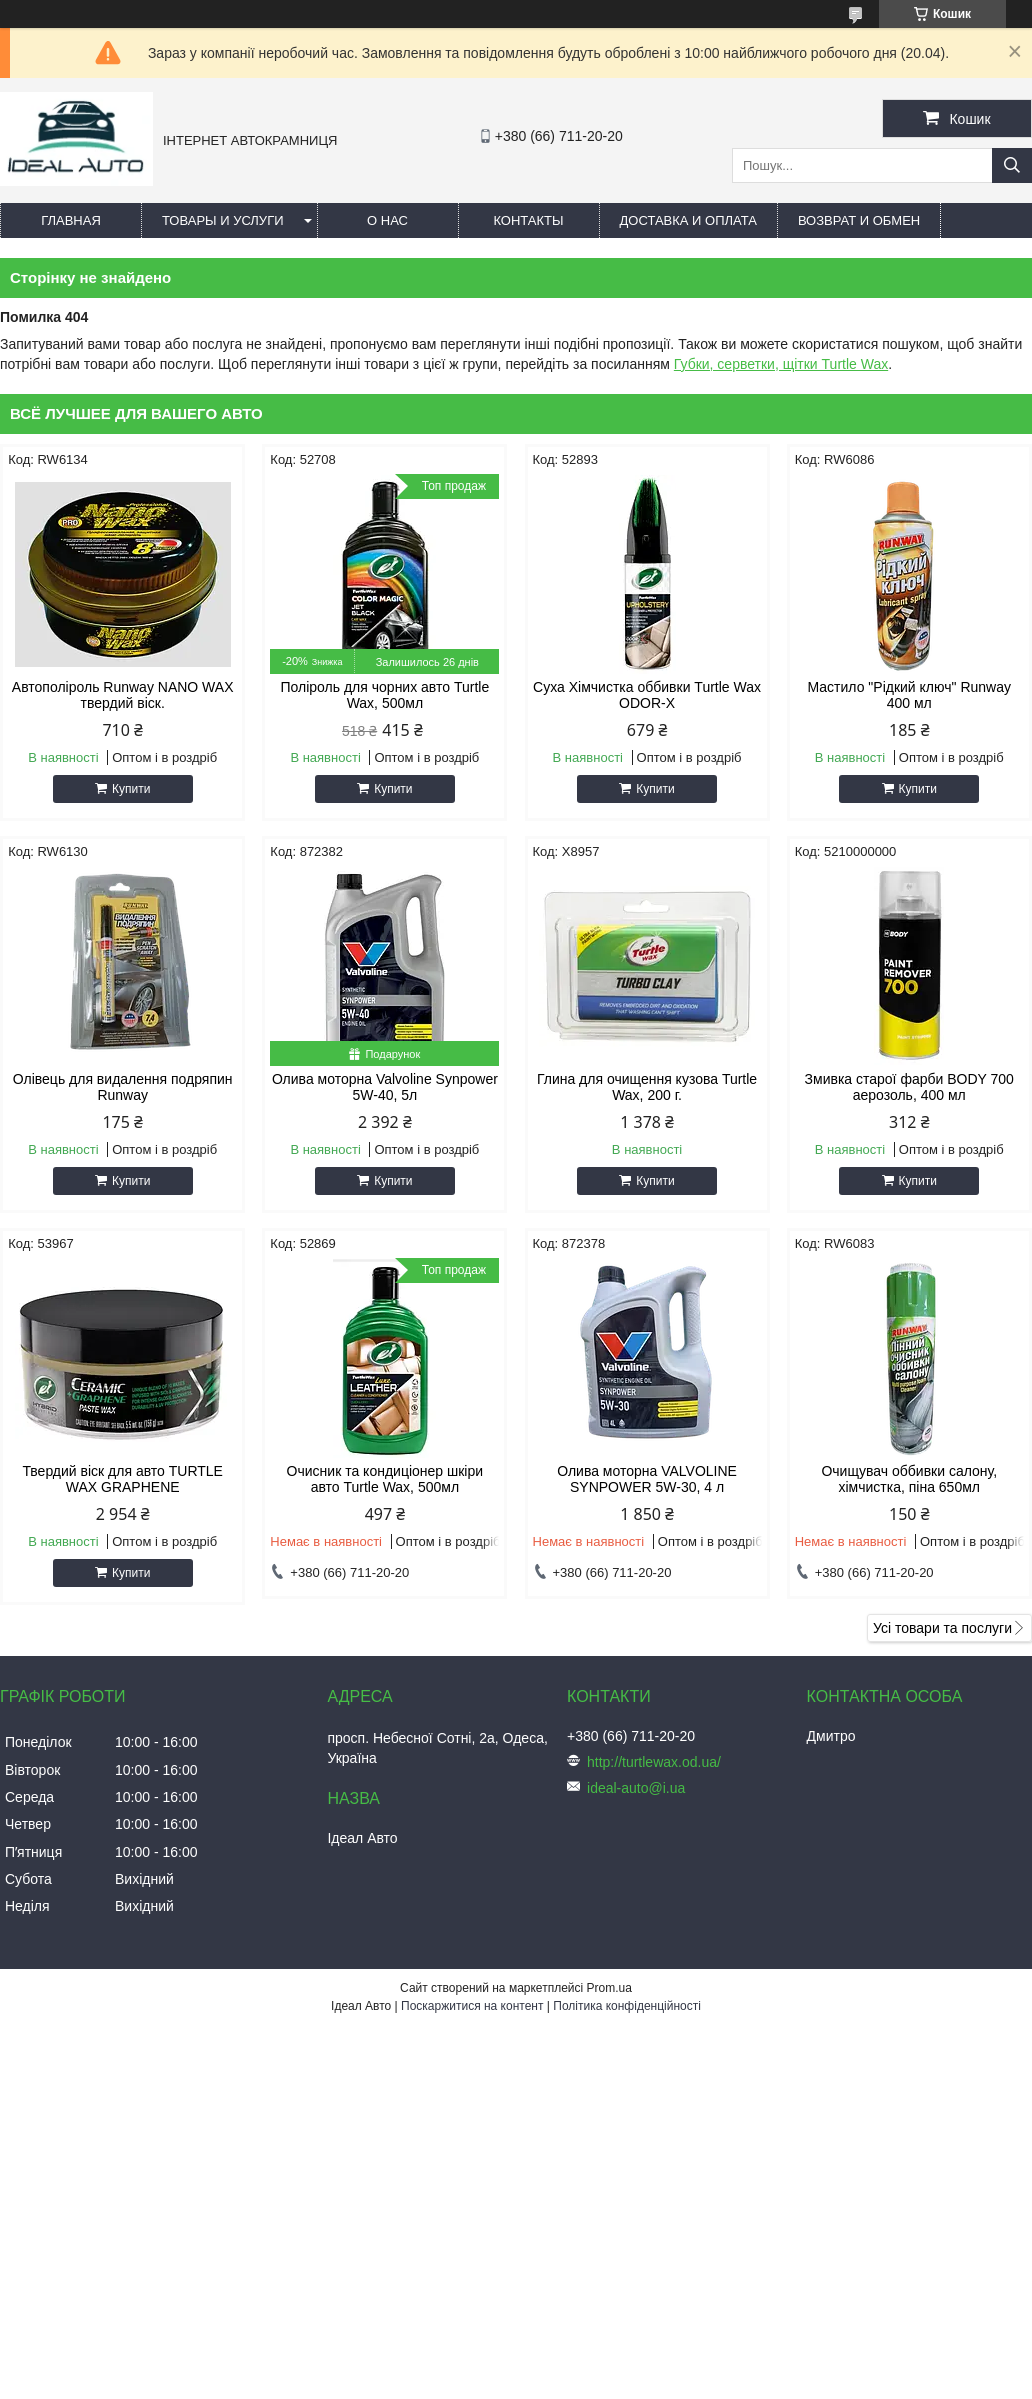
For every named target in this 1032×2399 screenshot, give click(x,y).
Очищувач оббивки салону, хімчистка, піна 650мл (909, 1479)
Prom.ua (609, 1988)
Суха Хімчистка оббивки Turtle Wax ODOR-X (647, 695)
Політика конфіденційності (627, 2006)
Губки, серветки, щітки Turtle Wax (781, 364)
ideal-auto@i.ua (636, 1788)
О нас (387, 220)
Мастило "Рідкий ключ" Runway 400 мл (909, 695)
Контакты (528, 220)
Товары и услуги (223, 220)
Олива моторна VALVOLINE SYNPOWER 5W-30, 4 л (647, 1479)
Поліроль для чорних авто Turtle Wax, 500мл (385, 695)
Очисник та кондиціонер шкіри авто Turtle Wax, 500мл (385, 1479)
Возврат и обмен (859, 220)
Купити (131, 789)
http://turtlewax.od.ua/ (654, 1762)
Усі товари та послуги (942, 1628)
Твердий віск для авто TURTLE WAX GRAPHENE (122, 1479)
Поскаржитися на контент (472, 2006)
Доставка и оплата (688, 220)
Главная (71, 220)
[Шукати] (1012, 165)
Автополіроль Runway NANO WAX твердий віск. (123, 695)
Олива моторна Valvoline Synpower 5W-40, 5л (385, 1087)
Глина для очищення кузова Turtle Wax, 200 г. (647, 1087)
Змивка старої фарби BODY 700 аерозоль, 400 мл (909, 1087)
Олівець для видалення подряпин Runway (123, 1087)
